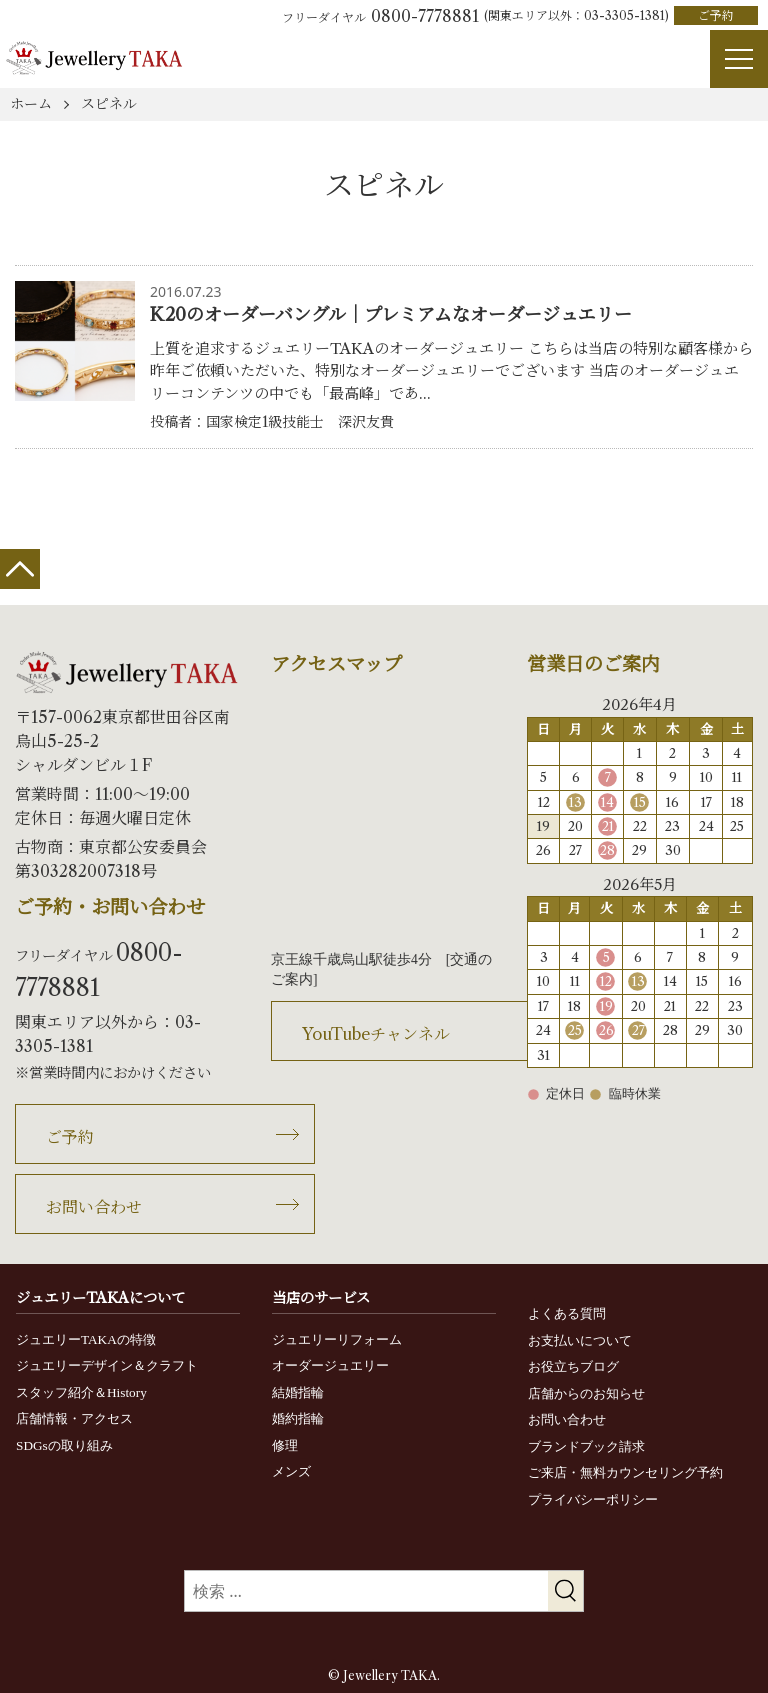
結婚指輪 (298, 1392)
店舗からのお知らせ (586, 1393)
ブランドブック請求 (586, 1446)
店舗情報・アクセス (74, 1418)
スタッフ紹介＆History (81, 1392)
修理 (285, 1445)
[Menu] (739, 59)
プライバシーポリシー (593, 1499)
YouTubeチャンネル (376, 1034)
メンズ (291, 1471)
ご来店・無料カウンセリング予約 (625, 1472)
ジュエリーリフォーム (337, 1339)
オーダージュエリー (330, 1365)
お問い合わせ (94, 1207)
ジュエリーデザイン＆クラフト (107, 1365)
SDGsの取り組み (64, 1445)
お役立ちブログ (573, 1366)
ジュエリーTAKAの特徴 (86, 1339)
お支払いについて (580, 1340)
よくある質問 (567, 1313)
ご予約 (716, 15)
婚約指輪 (298, 1418)
